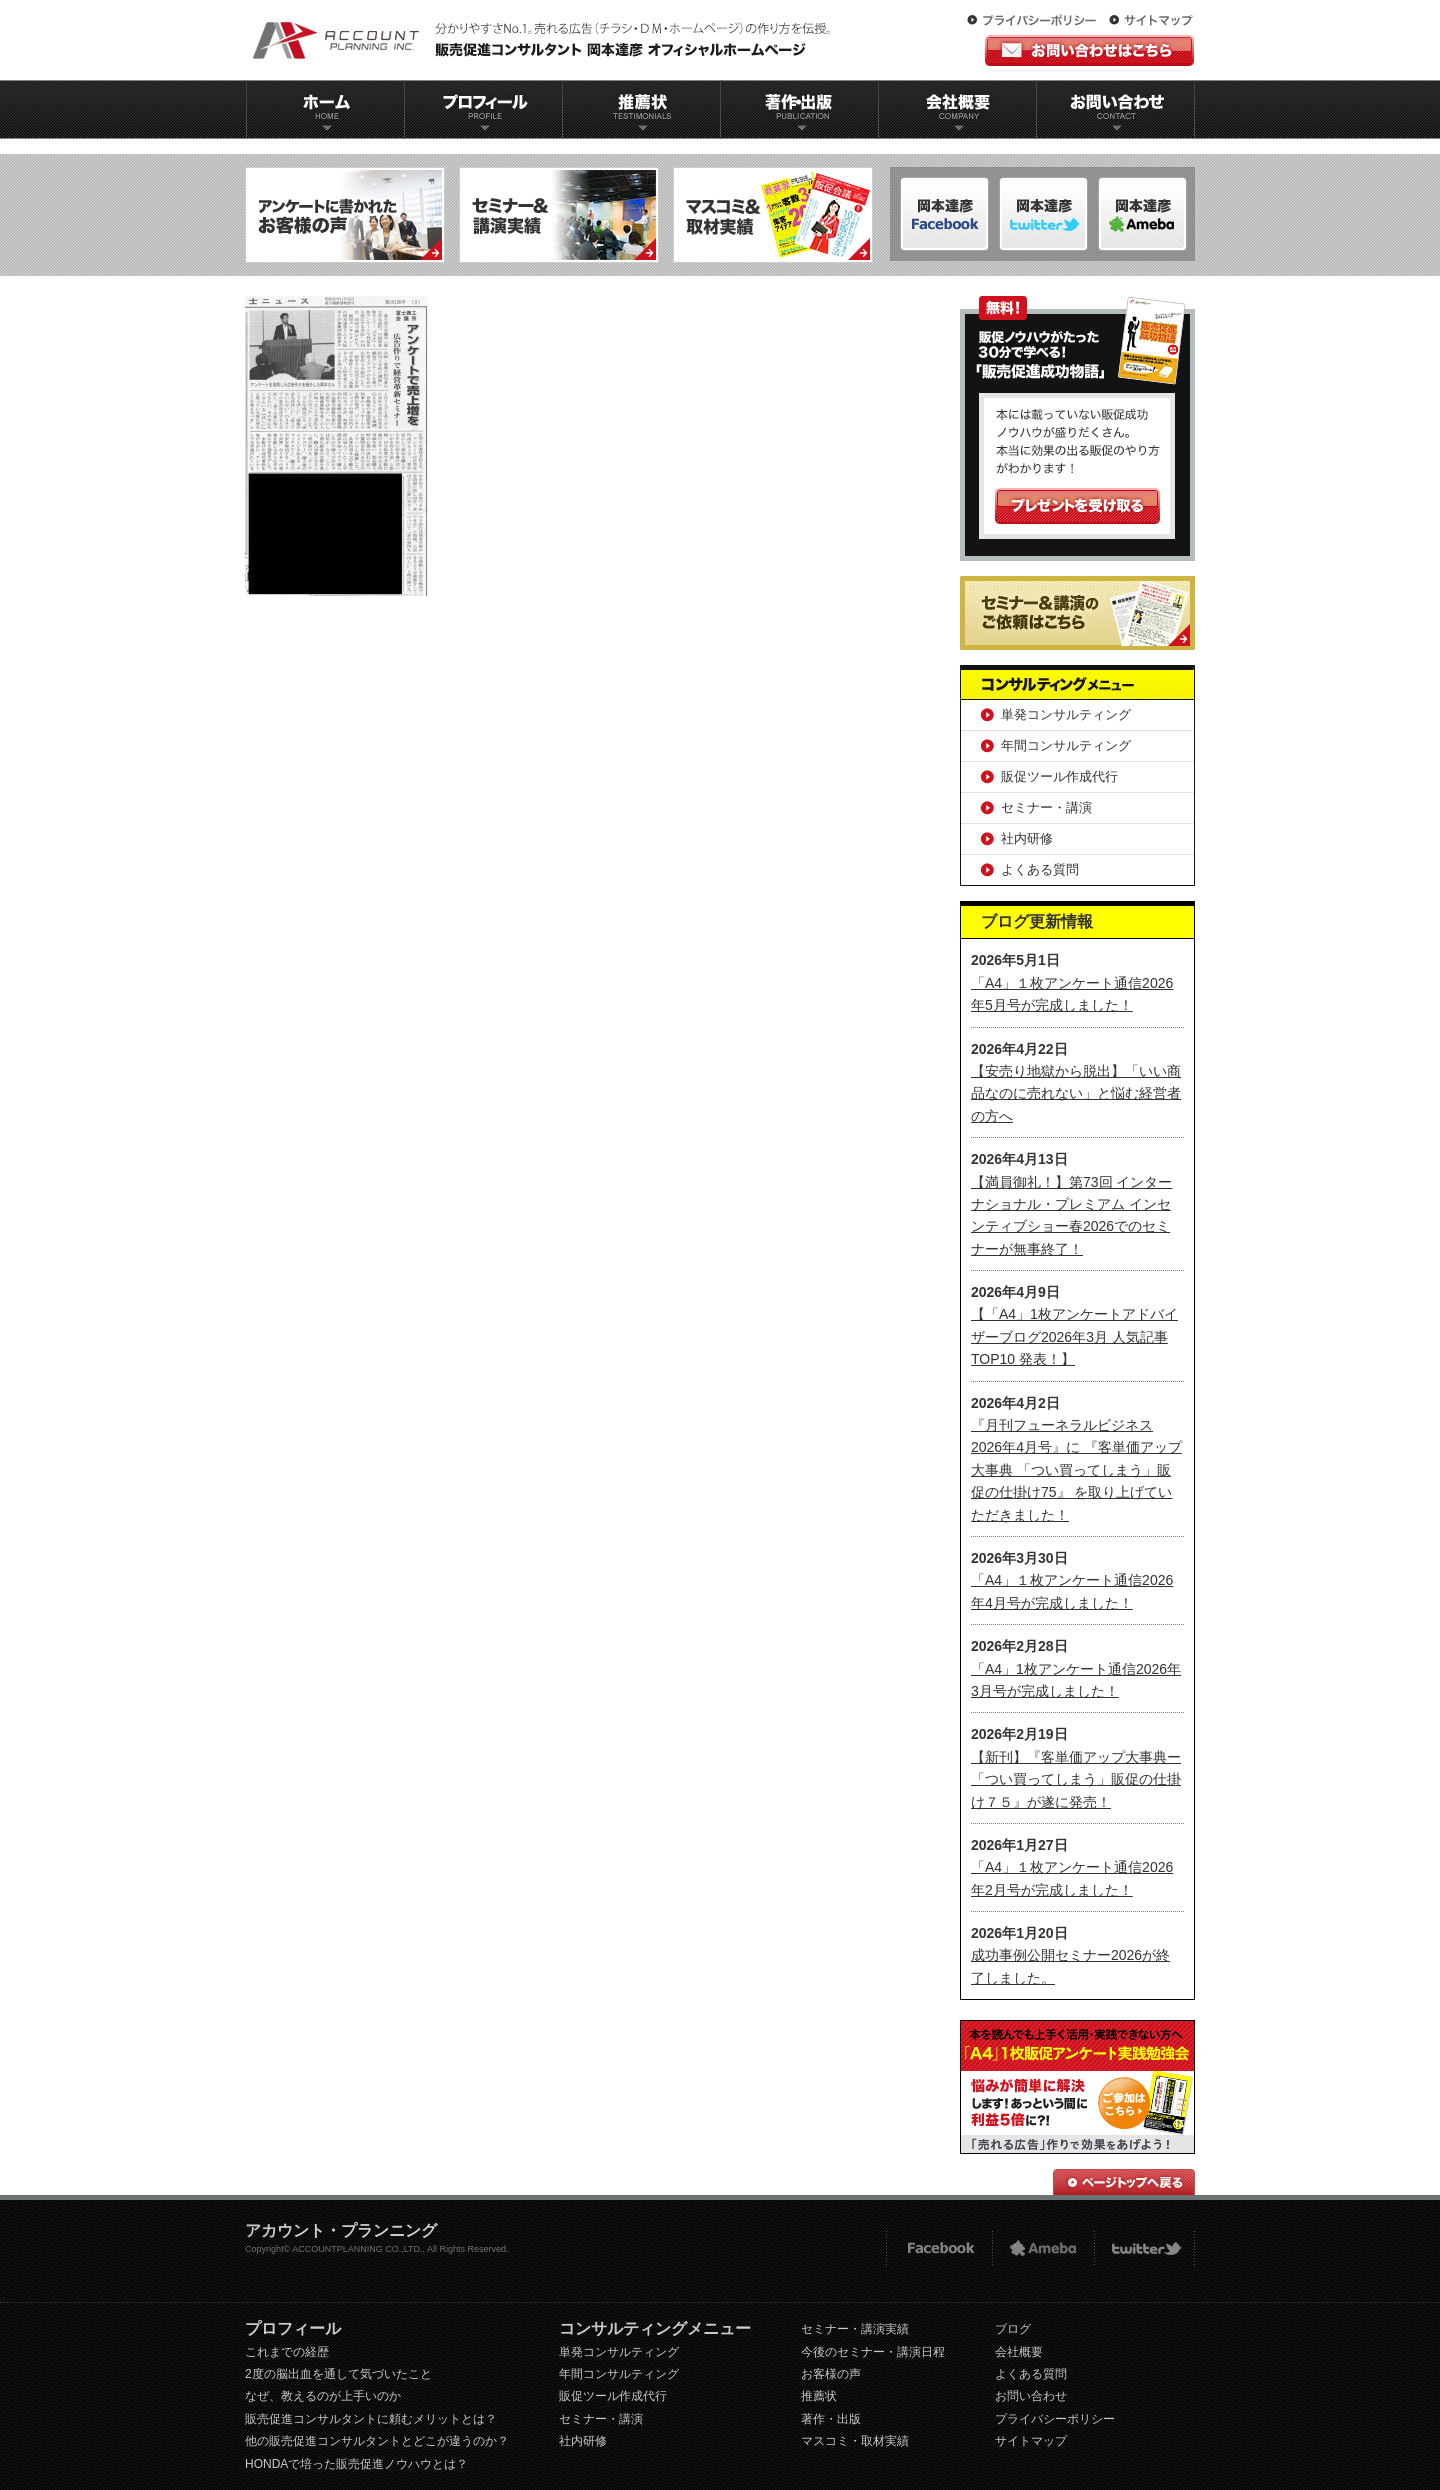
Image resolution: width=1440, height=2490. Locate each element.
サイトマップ (1151, 21)
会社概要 (958, 109)
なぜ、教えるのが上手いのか (323, 2396)
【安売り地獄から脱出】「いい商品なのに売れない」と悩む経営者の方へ (1076, 1093)
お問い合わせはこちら (1089, 50)
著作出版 (799, 109)
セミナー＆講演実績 (559, 215)
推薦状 (641, 109)
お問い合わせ (1116, 109)
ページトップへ (1124, 2182)
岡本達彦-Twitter (1142, 214)
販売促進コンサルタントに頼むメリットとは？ (371, 2419)
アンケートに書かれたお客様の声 (345, 215)
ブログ (1013, 2329)
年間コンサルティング (1066, 745)
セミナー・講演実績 (855, 2329)
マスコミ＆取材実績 (773, 215)
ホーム (325, 109)
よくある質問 (1040, 869)
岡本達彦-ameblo (1043, 214)
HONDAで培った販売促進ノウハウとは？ (356, 2464)
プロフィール (483, 109)
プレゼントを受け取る (1077, 506)
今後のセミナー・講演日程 (873, 2352)
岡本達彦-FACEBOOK (944, 214)
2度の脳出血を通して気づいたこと (338, 2374)
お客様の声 (831, 2374)
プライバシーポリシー (1036, 21)
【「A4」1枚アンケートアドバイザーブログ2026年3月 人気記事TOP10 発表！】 (1074, 1336)
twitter (1144, 2248)
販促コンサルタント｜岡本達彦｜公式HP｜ (545, 40)
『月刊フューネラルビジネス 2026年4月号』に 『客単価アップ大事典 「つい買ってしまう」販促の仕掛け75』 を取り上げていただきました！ (1076, 1470)
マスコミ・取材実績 (855, 2441)
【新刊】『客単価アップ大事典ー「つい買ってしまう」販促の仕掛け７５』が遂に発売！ (1076, 1779)
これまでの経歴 (287, 2352)
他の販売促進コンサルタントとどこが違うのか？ (377, 2441)
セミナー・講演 (1046, 807)
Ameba (1043, 2248)
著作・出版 (831, 2419)
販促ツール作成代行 (1059, 776)
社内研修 (1027, 838)
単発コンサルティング (1066, 714)
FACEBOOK (938, 2248)
